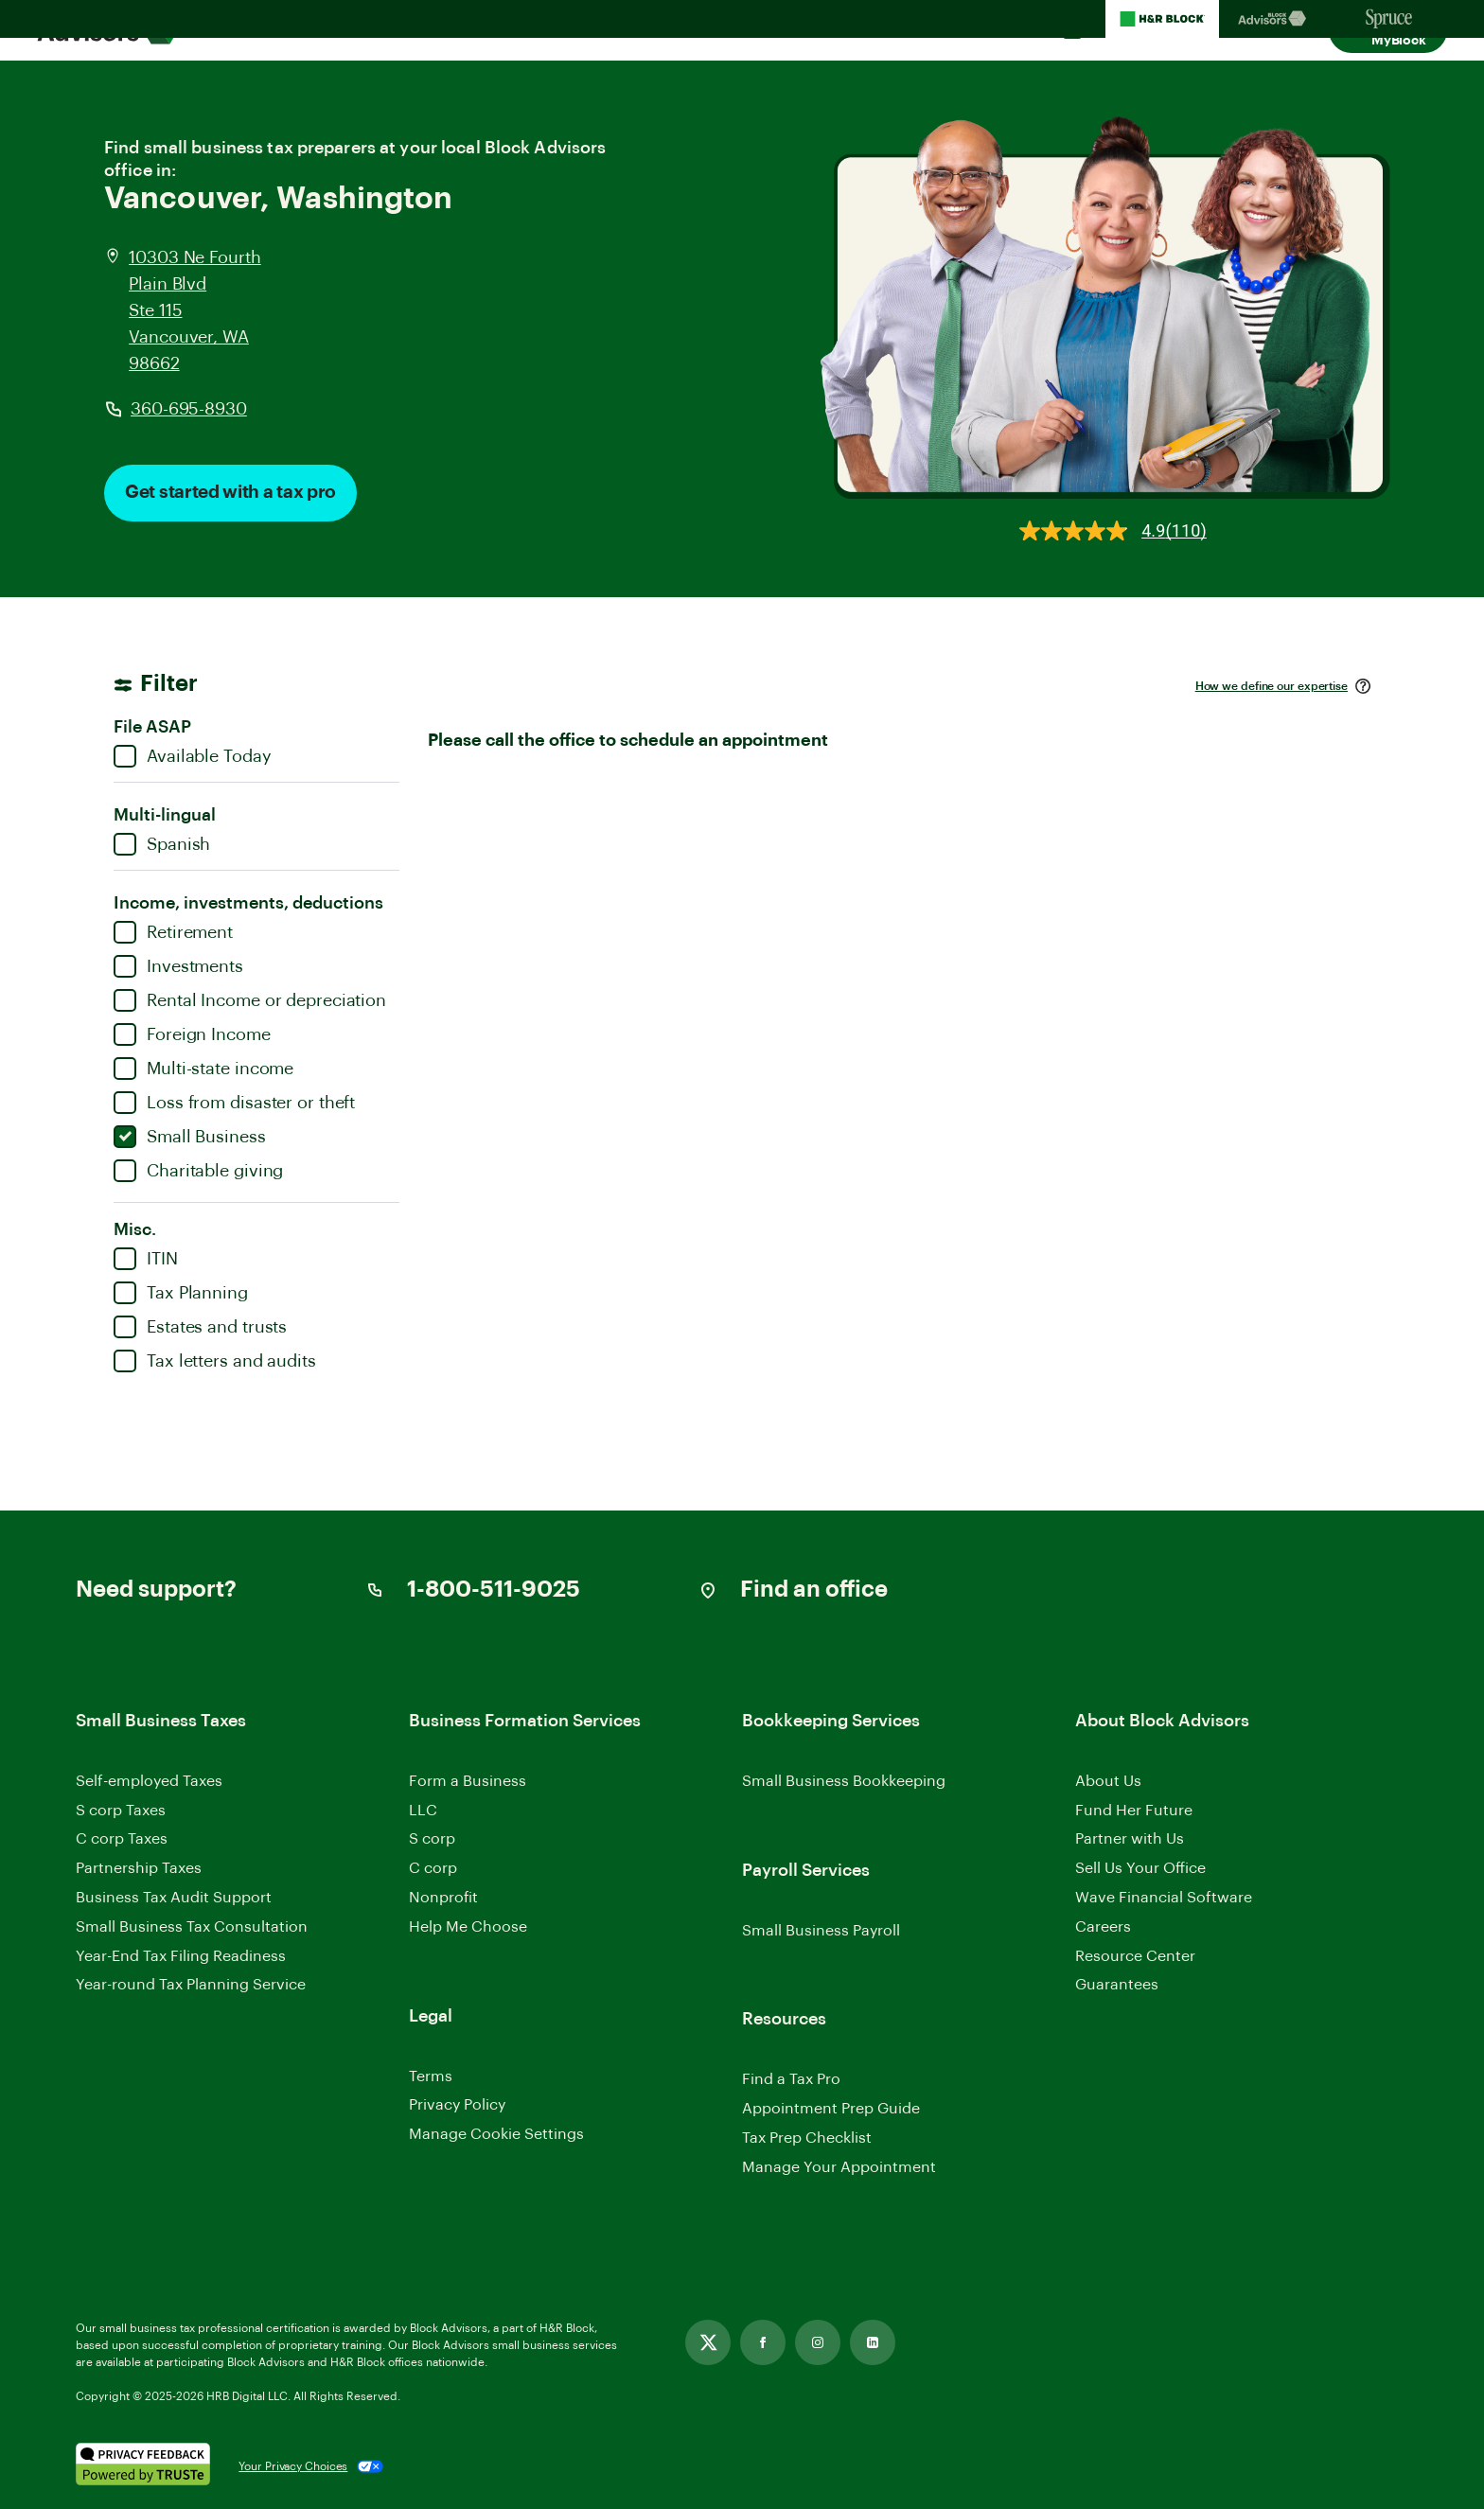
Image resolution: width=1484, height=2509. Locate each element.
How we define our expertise (1271, 686)
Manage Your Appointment (839, 2167)
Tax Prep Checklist (807, 2138)
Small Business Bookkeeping (843, 1781)
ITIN (146, 1258)
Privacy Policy (457, 2104)
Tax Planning (181, 1292)
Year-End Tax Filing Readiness (181, 1956)
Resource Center (1135, 1956)
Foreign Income (192, 1034)
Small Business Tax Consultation (192, 1927)
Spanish (162, 844)
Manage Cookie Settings (496, 2134)
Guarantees (1116, 1984)
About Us (1108, 1781)
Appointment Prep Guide (831, 2108)
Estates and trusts (200, 1327)
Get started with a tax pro (230, 493)
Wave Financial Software (1163, 1899)
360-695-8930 (189, 408)
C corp (433, 1868)
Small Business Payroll (821, 1930)
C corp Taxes (122, 1838)
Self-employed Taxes (149, 1781)
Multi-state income (203, 1068)
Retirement (173, 932)
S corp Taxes (121, 1810)
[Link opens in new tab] (708, 2342)
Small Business (190, 1136)
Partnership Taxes (139, 1868)
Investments (178, 966)
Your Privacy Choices (292, 2466)
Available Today (193, 756)
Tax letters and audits (215, 1361)
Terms (430, 2076)
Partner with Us (1129, 1838)
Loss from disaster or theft (234, 1102)
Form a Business (467, 1781)
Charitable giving (198, 1170)
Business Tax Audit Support (174, 1897)
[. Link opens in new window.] (143, 2466)
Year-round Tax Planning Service (191, 1984)
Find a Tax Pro (791, 2079)
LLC (423, 1810)
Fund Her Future (1133, 1810)
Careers (1103, 1928)
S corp (432, 1838)
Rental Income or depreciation (250, 1000)
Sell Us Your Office (1140, 1868)
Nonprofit (443, 1897)
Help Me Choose (468, 1927)
